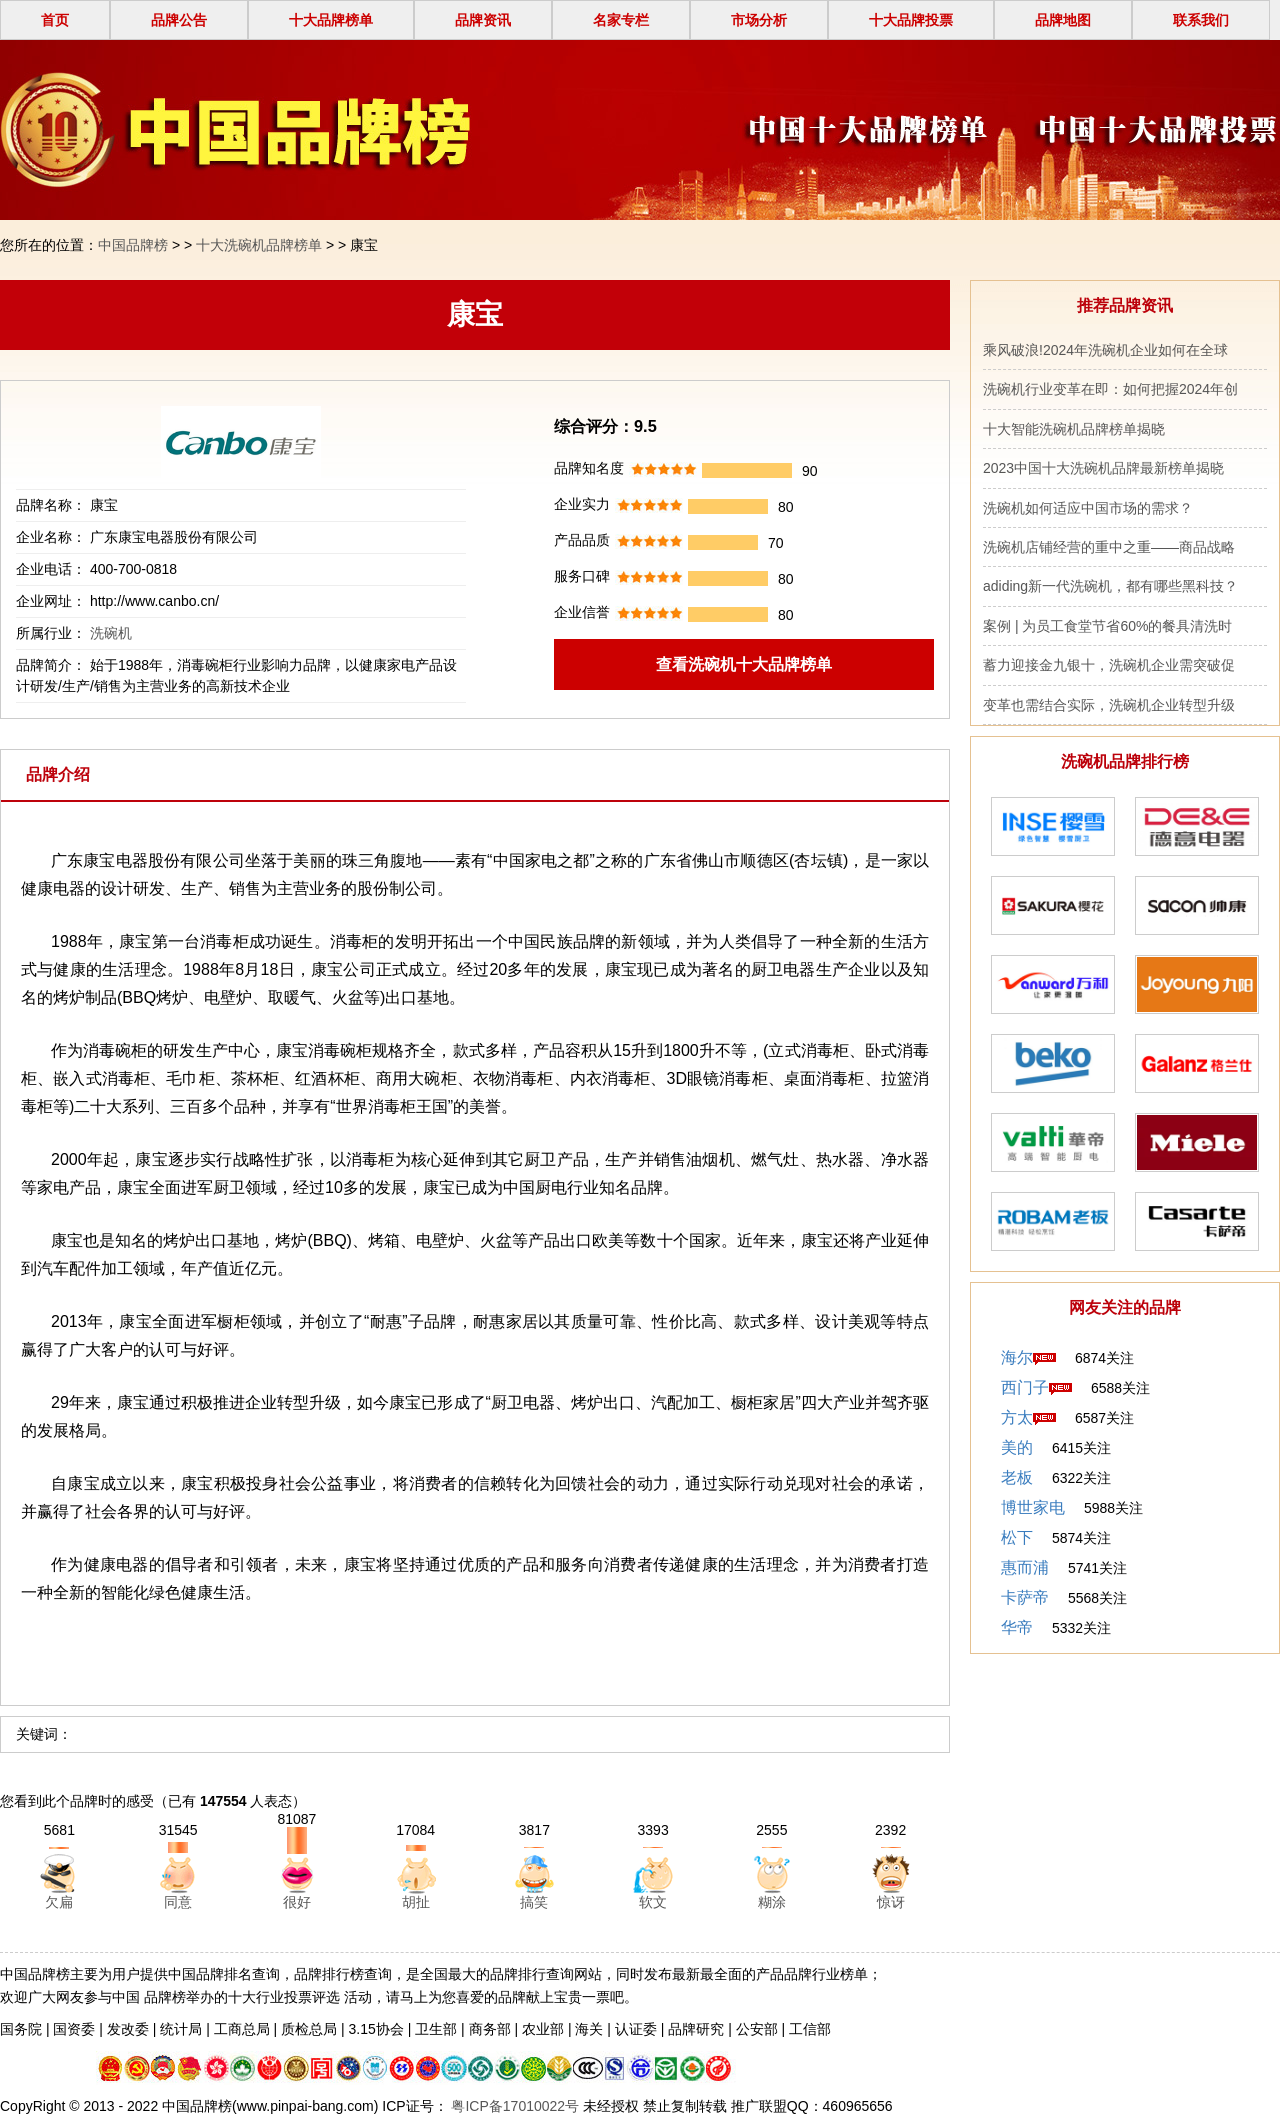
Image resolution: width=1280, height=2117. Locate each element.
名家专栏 (621, 20)
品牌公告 (179, 20)
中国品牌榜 (133, 245)
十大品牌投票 (911, 20)
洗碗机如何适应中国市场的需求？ (1088, 508)
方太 (1017, 1417)
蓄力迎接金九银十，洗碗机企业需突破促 (1109, 665)
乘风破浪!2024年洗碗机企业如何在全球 (1105, 350)
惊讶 (891, 1902)
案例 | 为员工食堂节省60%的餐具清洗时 (1107, 626)
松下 (1017, 1537)
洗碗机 (111, 633)
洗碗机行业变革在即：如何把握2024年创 (1110, 389)
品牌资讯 (483, 20)
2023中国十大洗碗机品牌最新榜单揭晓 (1103, 468)
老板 (1017, 1477)
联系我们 (1201, 20)
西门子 (1025, 1387)
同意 (178, 1902)
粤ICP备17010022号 (514, 2106)
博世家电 (1033, 1507)
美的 (1017, 1447)
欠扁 (59, 1902)
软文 (653, 1902)
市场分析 (759, 20)
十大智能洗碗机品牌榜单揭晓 (1074, 429)
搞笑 (534, 1902)
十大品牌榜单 (331, 20)
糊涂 (772, 1902)
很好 (297, 1902)
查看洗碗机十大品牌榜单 (744, 664)
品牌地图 (1063, 20)
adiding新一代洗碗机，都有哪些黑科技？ (1110, 586)
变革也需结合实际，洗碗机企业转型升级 (1109, 705)
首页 (55, 20)
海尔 (1017, 1357)
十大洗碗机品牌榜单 (259, 245)
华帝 (1017, 1627)
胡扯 (416, 1902)
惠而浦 (1025, 1567)
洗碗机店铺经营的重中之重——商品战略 (1109, 547)
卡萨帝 (1025, 1597)
